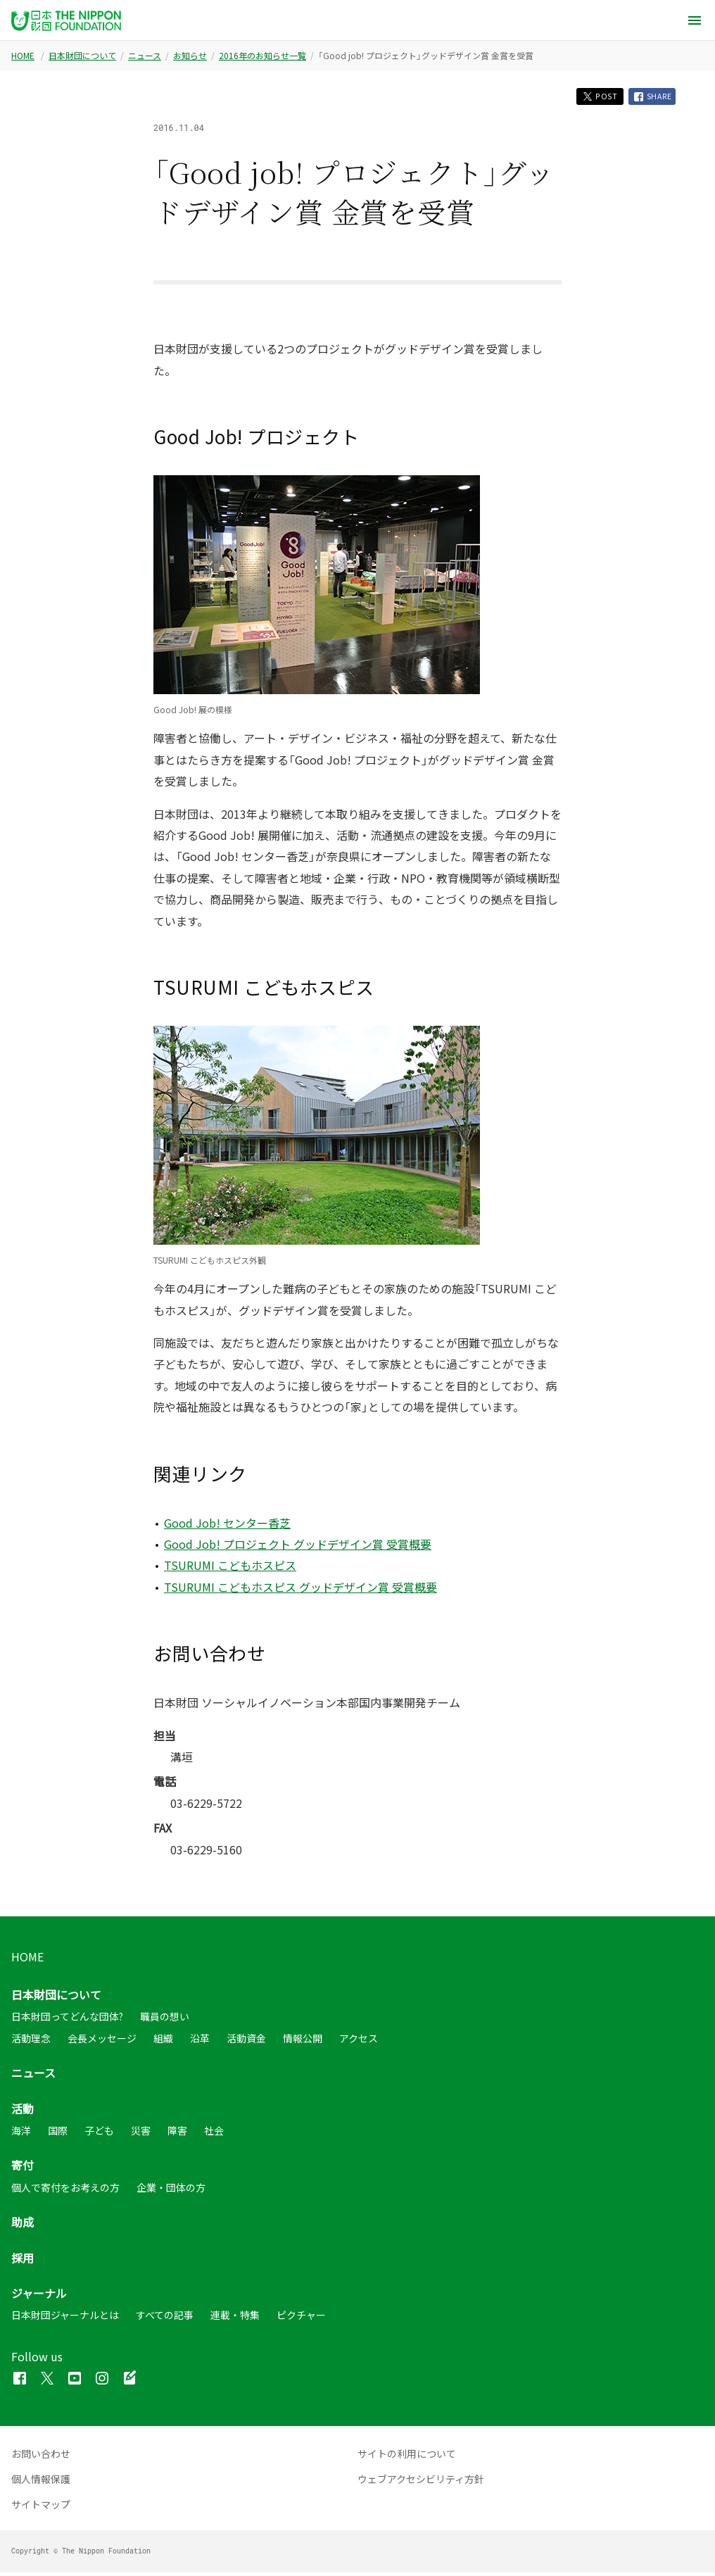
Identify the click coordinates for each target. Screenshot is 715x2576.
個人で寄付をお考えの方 (65, 2190)
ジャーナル (39, 2295)
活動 (22, 2111)
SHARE (650, 98)
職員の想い (164, 2020)
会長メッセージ (102, 2041)
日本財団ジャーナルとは (65, 2318)
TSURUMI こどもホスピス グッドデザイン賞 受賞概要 (300, 1589)
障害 (177, 2133)
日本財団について (82, 55)
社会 (214, 2133)
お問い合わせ (40, 2457)
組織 (163, 2041)
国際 (58, 2133)
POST (590, 97)
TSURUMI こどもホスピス (230, 1568)
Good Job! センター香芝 (227, 1525)
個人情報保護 (40, 2482)
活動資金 (246, 2041)
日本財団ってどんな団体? (67, 2020)
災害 (141, 2133)
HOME (22, 55)
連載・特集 (235, 2318)
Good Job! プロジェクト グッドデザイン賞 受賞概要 (297, 1546)
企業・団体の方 (171, 2190)
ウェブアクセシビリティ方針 (421, 2482)
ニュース (144, 55)
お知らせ (190, 55)
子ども (99, 2133)
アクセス (358, 2041)
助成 (22, 2225)
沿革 (200, 2041)
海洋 (21, 2133)
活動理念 (31, 2041)
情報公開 (302, 2041)
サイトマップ (40, 2508)
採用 (22, 2260)
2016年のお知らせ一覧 (262, 55)
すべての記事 (165, 2318)
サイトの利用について (407, 2457)
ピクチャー (301, 2318)
